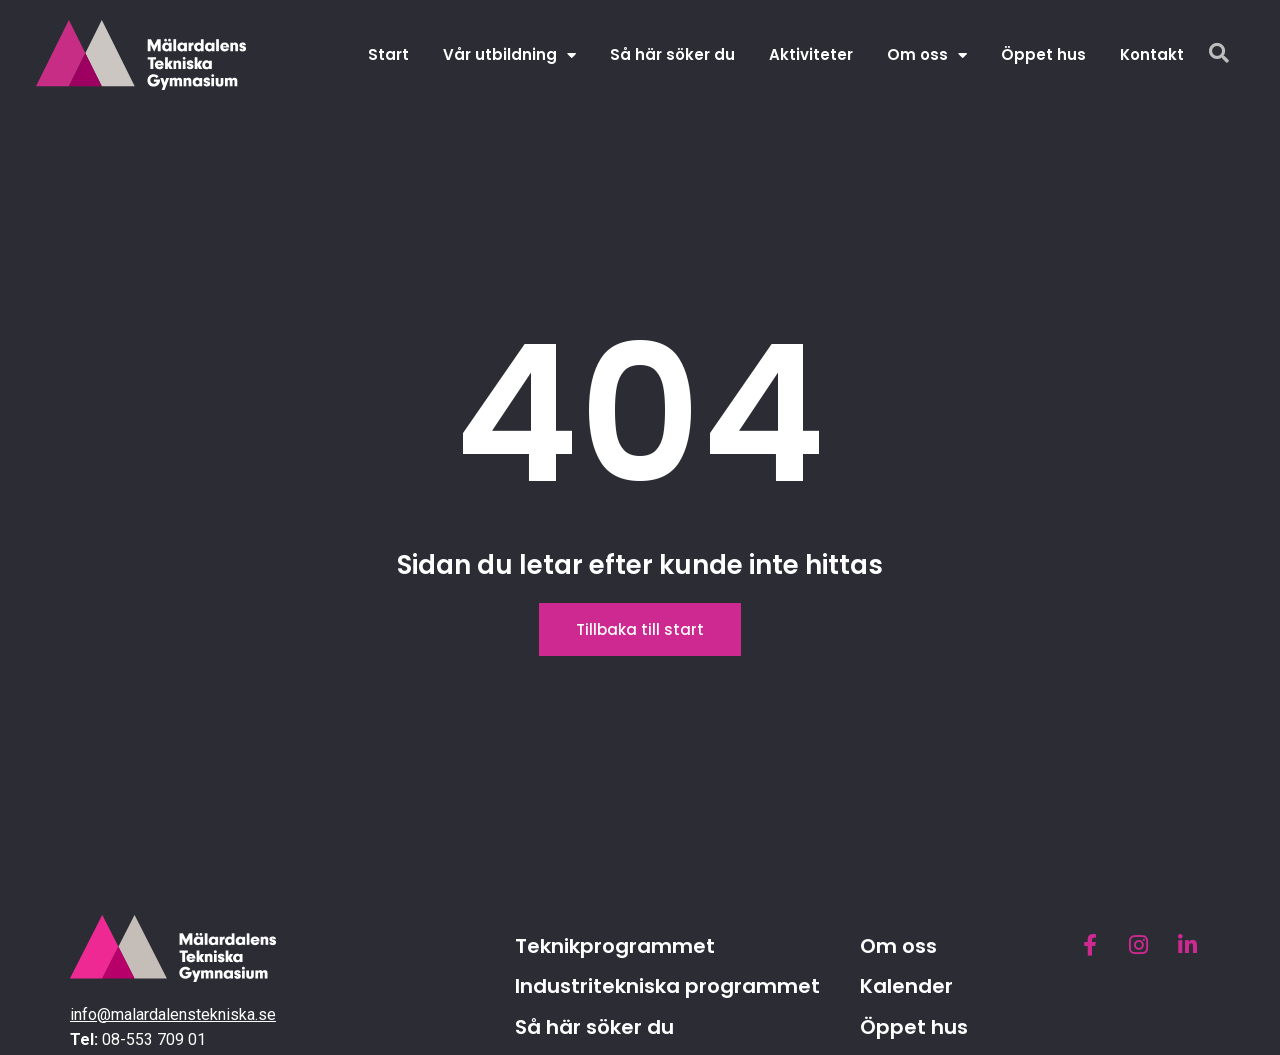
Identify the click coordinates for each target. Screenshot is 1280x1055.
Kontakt (1152, 54)
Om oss (927, 55)
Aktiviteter (811, 54)
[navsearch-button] (1219, 55)
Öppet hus (1043, 54)
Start (388, 54)
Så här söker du (672, 54)
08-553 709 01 (154, 1039)
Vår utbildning (509, 55)
